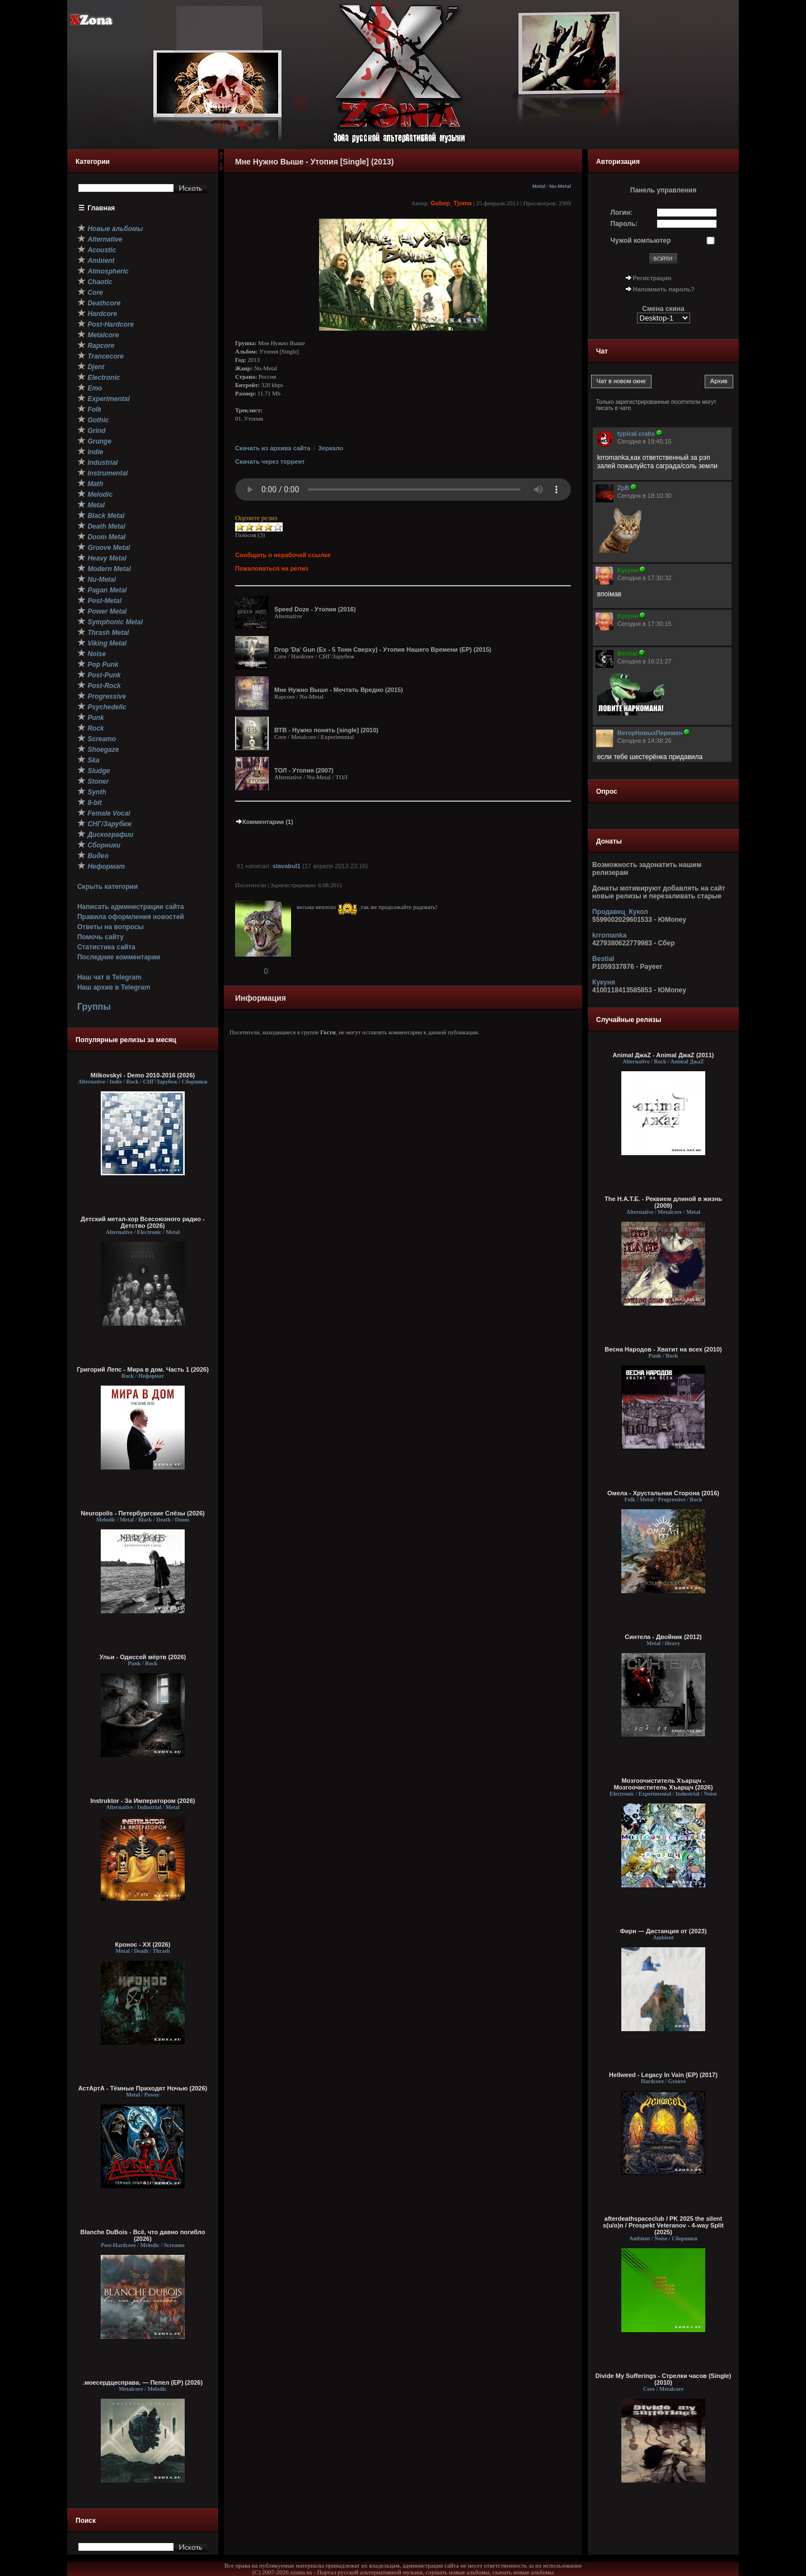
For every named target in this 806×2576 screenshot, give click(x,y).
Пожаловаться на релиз (271, 568)
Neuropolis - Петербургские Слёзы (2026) (142, 1513)
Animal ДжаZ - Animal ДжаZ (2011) (663, 1055)
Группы (94, 1006)
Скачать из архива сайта (272, 448)
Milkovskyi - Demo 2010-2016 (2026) (143, 1075)
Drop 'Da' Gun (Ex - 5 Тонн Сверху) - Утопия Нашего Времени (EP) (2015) (382, 649)
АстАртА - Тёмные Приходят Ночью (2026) (143, 2088)
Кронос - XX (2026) (143, 1944)
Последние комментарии (118, 957)
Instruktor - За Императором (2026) (142, 1800)
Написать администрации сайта (130, 907)
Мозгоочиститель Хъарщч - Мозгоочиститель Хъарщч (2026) (663, 1784)
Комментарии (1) (264, 821)
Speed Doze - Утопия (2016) (315, 609)
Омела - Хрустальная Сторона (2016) (663, 1493)
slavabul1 (287, 866)
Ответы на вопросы (110, 927)
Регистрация (652, 278)
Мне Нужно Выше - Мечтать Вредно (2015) (338, 689)
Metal (538, 186)
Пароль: (624, 224)
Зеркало (330, 448)
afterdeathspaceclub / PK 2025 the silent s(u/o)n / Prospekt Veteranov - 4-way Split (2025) (663, 2225)
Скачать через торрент (269, 461)
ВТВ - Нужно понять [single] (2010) (326, 730)
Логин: (621, 212)
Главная (101, 208)
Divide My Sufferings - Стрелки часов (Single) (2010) (664, 2379)
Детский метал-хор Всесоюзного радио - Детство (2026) (142, 1222)
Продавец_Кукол (620, 912)
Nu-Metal (560, 186)
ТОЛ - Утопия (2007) (304, 770)
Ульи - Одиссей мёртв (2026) (143, 1657)
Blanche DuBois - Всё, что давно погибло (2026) (143, 2235)
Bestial (603, 959)
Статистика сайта (106, 947)
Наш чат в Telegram (109, 977)
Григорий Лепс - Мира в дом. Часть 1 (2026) (143, 1369)
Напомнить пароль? (664, 289)
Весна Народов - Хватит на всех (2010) (662, 1349)
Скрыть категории (107, 887)
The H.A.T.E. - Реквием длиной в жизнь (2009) (663, 1202)
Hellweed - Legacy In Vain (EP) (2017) (663, 2074)
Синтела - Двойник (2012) (663, 1636)
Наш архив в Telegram (113, 987)
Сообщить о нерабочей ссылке (283, 555)
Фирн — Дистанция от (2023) (663, 1931)
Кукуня (603, 982)
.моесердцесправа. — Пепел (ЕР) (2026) (143, 2382)
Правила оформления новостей (130, 917)
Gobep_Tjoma (450, 203)
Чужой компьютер (641, 240)
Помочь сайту (100, 937)
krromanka (609, 935)
